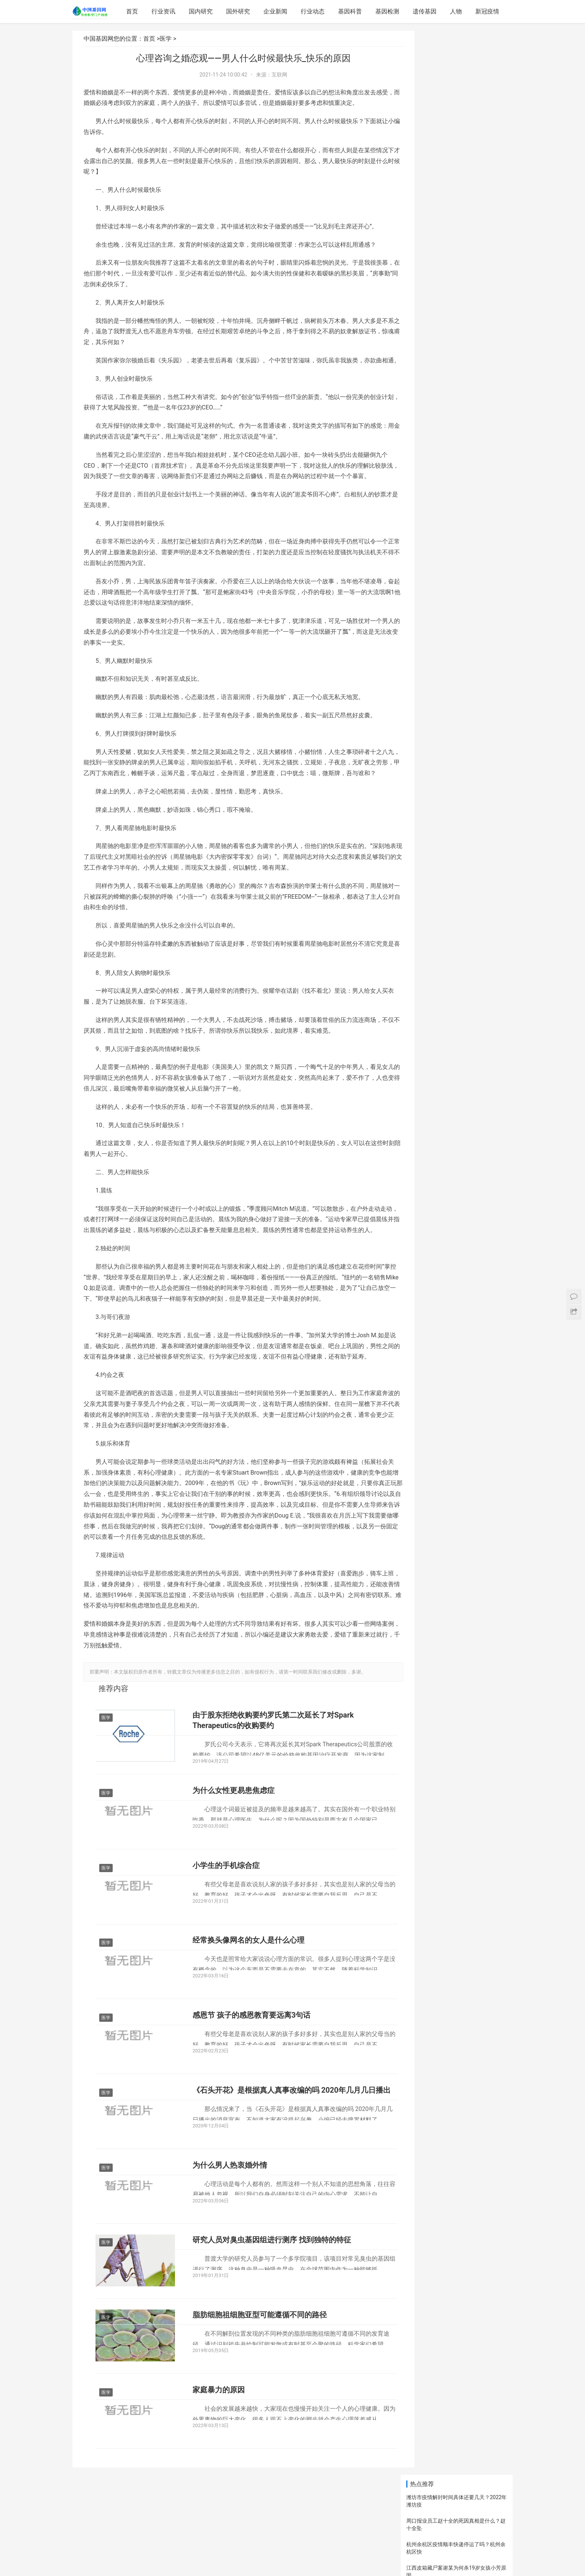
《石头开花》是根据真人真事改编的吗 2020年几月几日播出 (284, 2155)
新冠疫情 (488, 11)
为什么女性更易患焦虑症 (234, 1845)
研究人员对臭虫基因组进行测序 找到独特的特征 (272, 2302)
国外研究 (239, 11)
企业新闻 (276, 11)
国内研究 (202, 11)
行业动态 (314, 11)
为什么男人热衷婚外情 (230, 2225)
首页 (133, 11)
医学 (166, 38)
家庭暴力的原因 (219, 2454)
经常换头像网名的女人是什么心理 (248, 1997)
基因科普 (351, 11)
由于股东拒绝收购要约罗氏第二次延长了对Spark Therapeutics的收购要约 (273, 1774)
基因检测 (388, 11)
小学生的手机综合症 (226, 1921)
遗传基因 (426, 11)
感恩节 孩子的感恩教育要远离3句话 (251, 2073)
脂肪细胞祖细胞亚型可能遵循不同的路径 (260, 2378)
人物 (457, 11)
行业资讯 (164, 11)
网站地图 (279, 2558)
